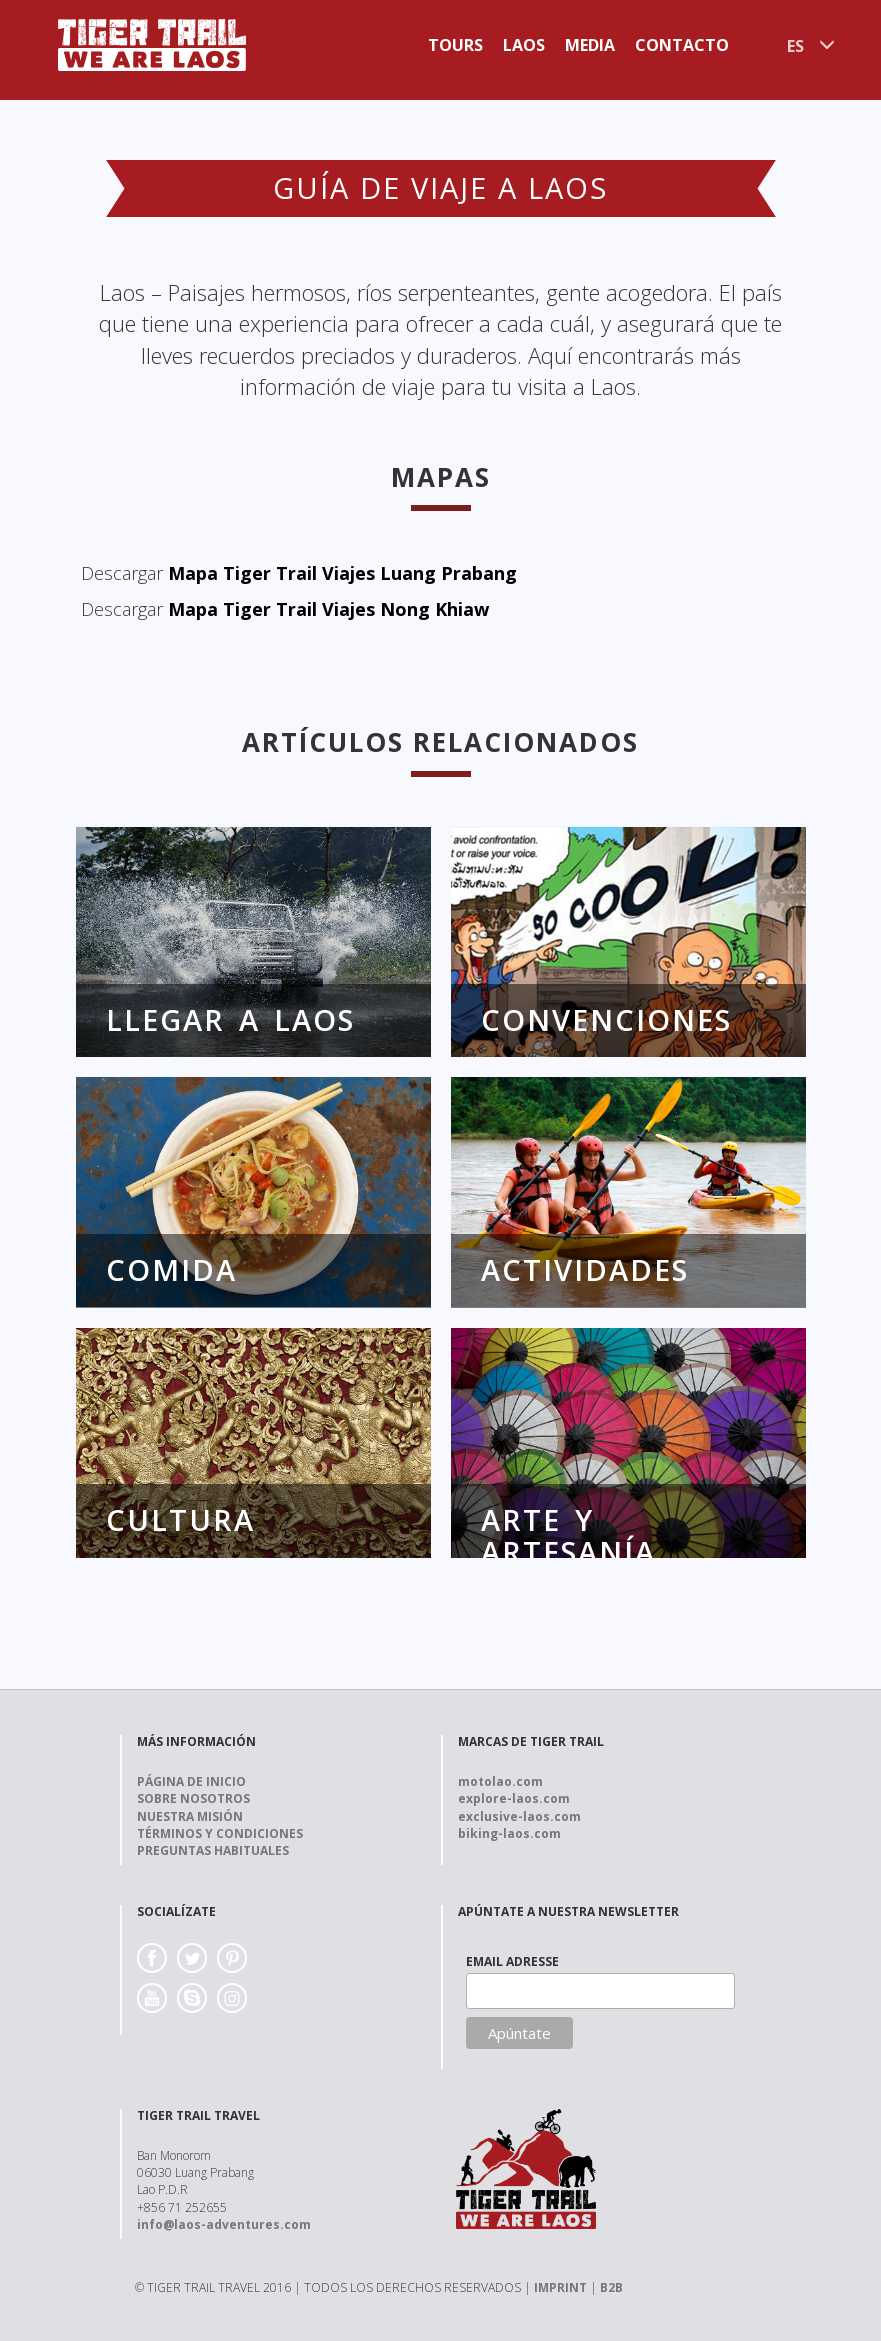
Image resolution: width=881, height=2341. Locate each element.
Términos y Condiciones (220, 1833)
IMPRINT (560, 2287)
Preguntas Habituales (213, 1850)
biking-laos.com (509, 1833)
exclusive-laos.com (519, 1816)
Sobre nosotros (193, 1798)
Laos (524, 45)
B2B (611, 2287)
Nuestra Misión (190, 1816)
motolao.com (500, 1781)
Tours (455, 45)
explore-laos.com (514, 1798)
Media (590, 45)
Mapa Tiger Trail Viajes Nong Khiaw (328, 609)
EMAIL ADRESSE (512, 1961)
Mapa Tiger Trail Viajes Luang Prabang (342, 573)
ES (795, 46)
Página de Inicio (191, 1781)
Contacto (682, 45)
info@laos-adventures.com (224, 2224)
